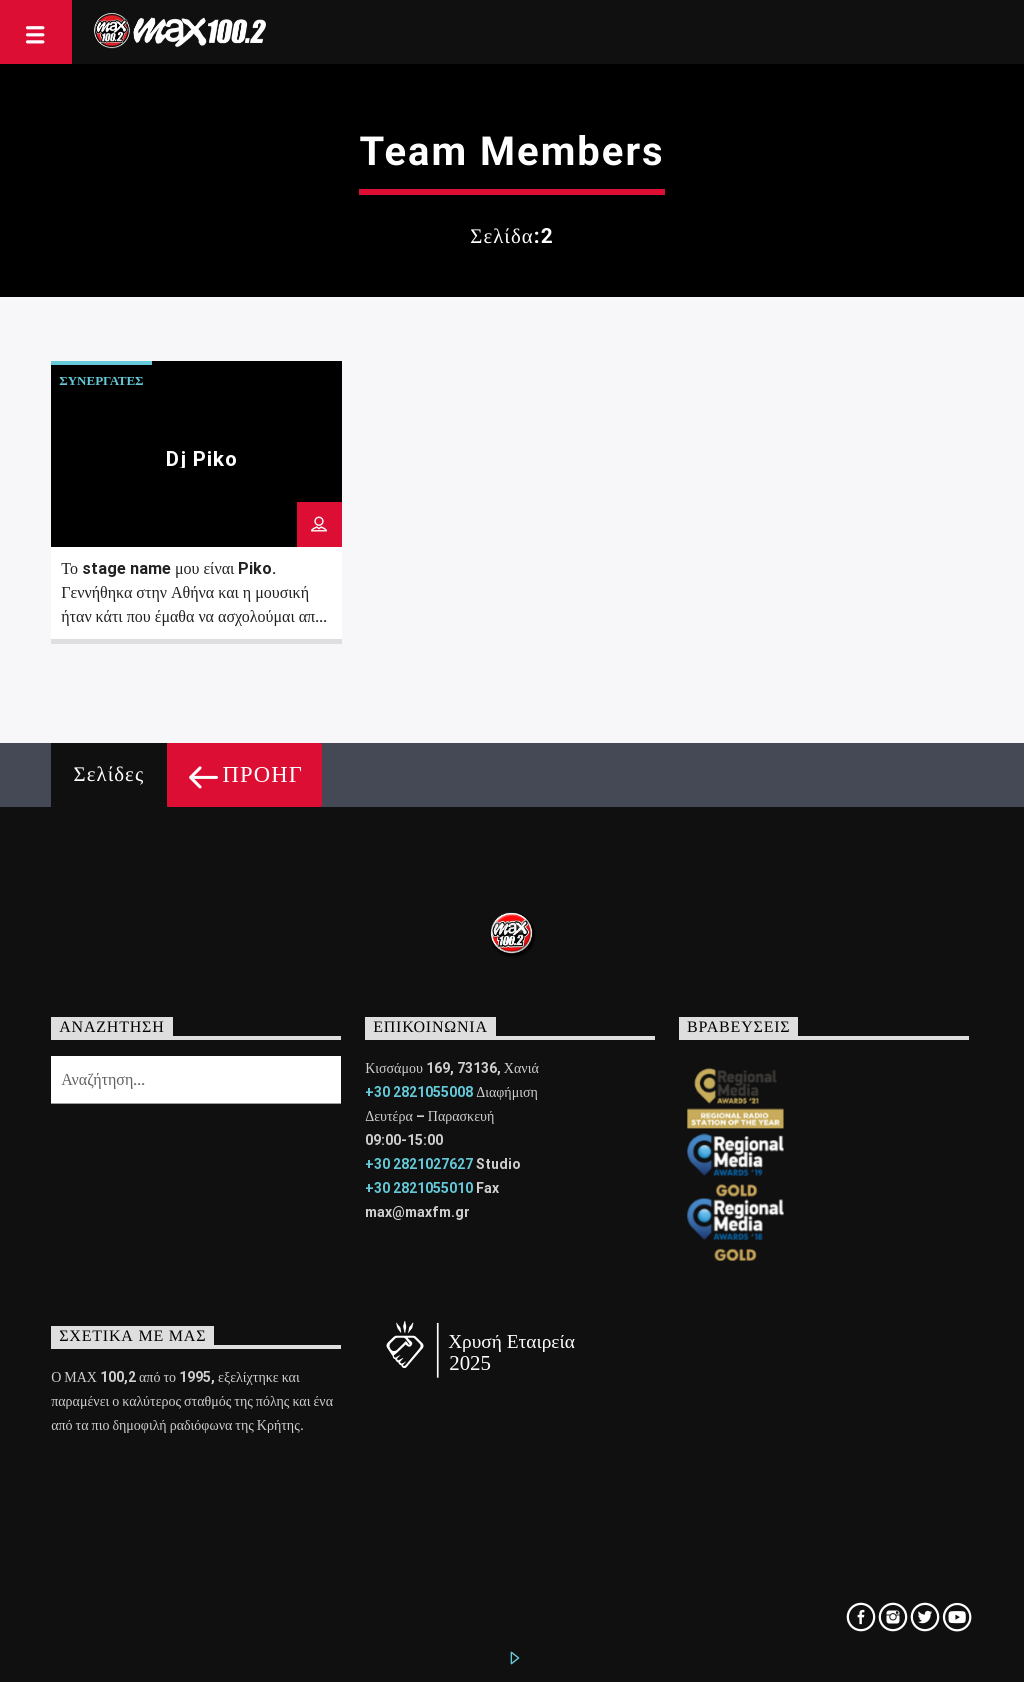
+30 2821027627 (419, 1164)
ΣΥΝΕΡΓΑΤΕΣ (101, 380)
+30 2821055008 (419, 1092)
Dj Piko (202, 459)
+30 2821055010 (419, 1188)
